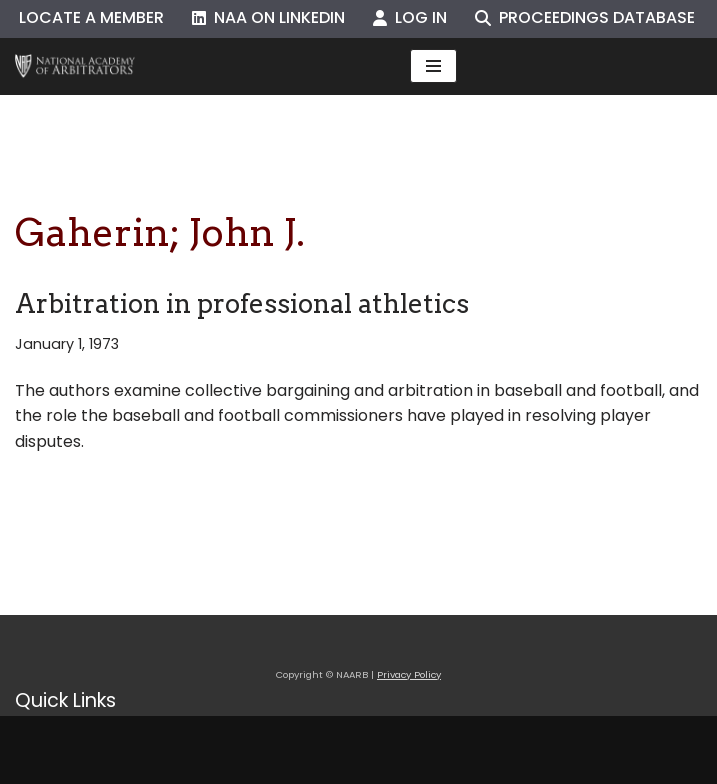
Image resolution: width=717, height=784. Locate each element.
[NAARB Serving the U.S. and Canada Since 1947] (75, 66)
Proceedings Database (585, 17)
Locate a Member (91, 17)
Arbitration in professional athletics (242, 303)
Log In (410, 17)
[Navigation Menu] (433, 66)
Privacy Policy (409, 674)
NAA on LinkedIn (268, 17)
